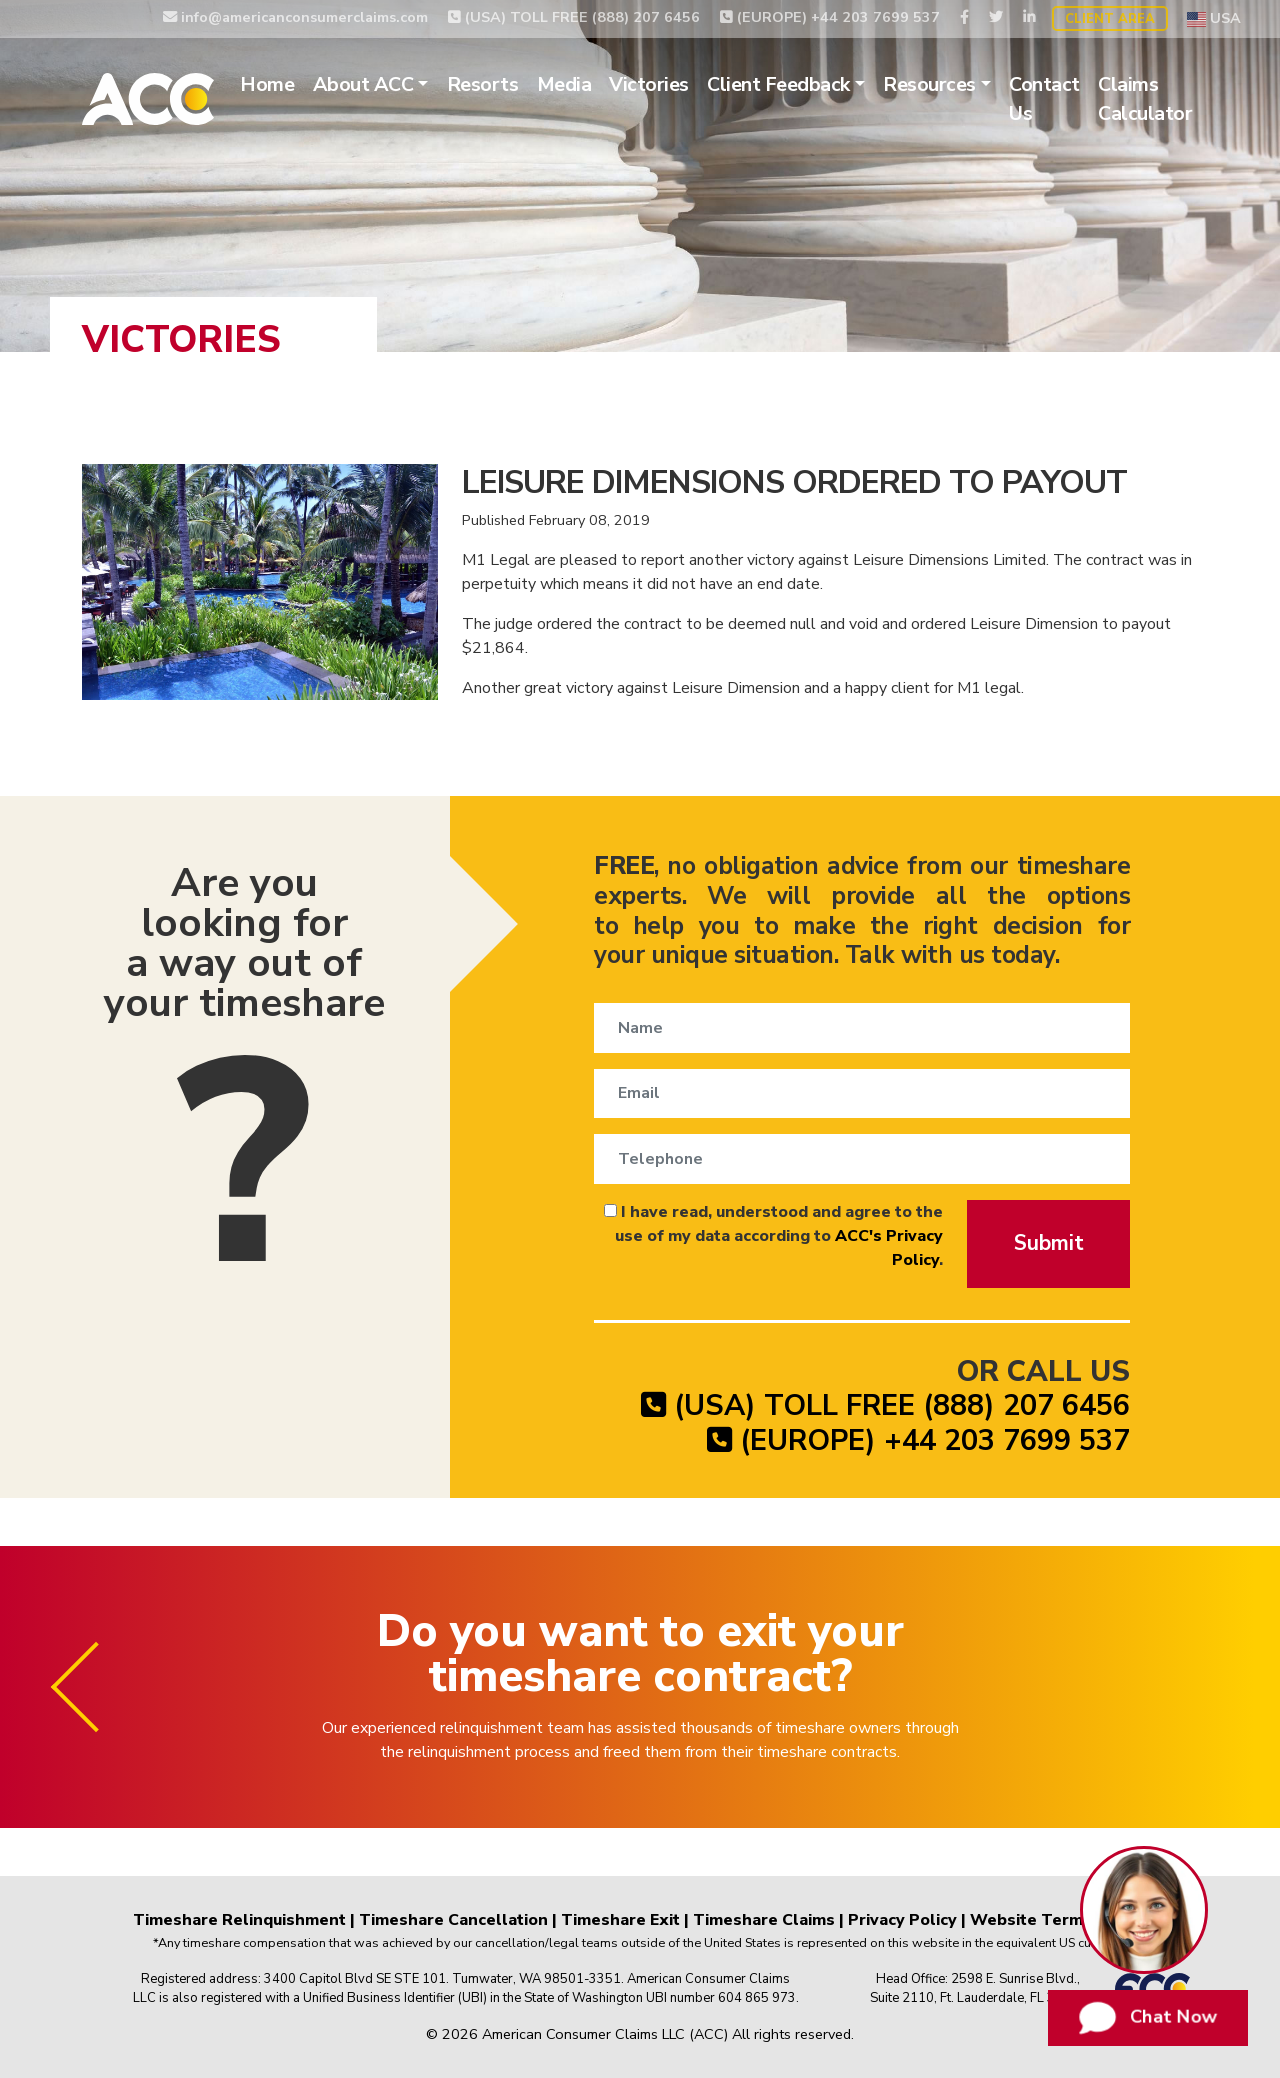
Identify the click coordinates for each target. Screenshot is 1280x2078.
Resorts (483, 84)
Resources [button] (929, 84)
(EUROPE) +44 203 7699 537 (830, 17)
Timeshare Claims (764, 1920)
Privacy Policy (902, 1920)
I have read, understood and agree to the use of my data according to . (773, 1236)
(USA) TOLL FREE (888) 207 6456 (574, 17)
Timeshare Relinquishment (239, 1920)
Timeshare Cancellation (453, 1920)
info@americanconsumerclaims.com (295, 17)
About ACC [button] (363, 84)
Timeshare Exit (620, 1920)
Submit (1049, 1243)
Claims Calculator (1145, 99)
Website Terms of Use (1059, 1920)
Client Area (1110, 19)
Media (564, 84)
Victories (649, 84)
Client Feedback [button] (778, 84)
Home (267, 84)
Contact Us (1044, 99)
